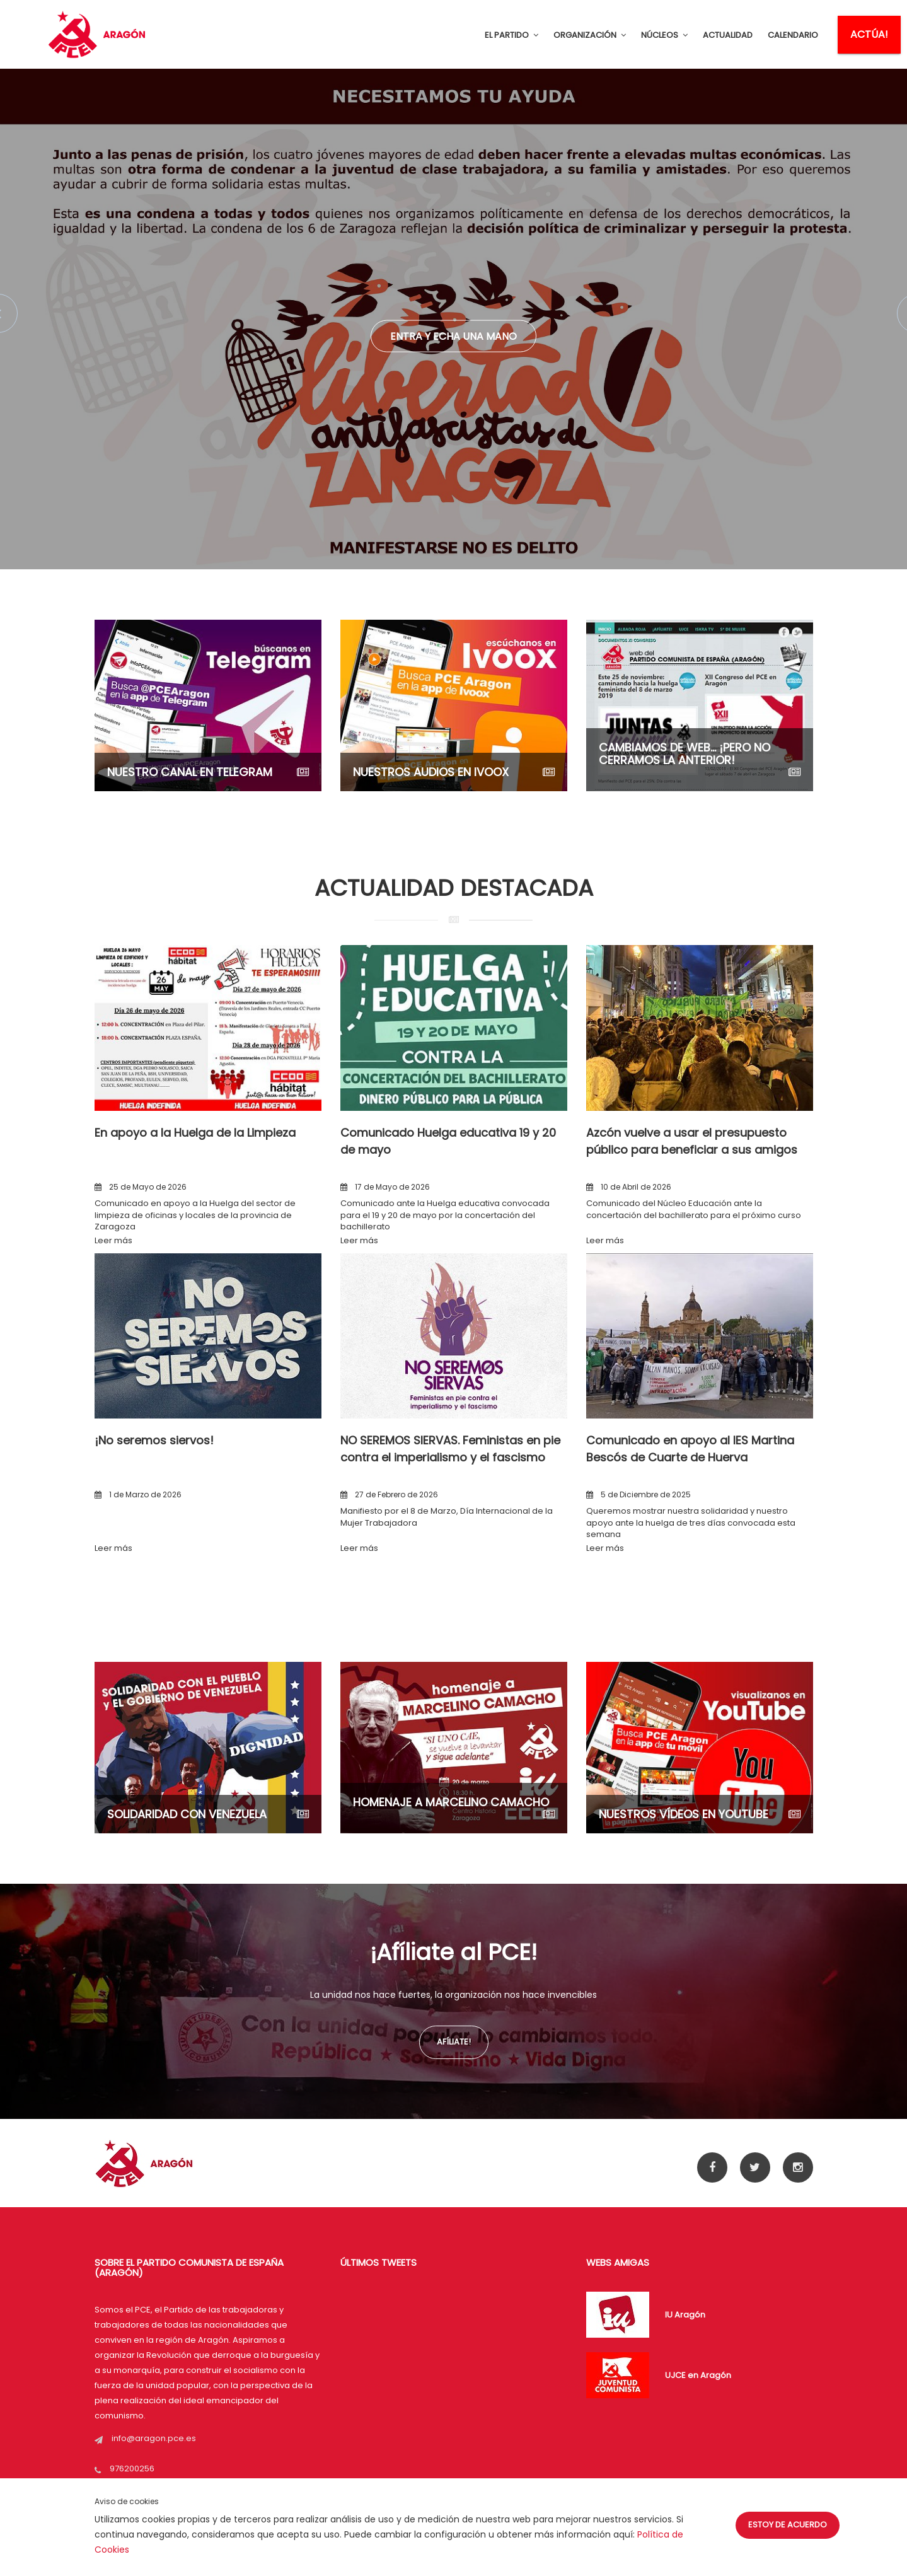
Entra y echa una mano (453, 335)
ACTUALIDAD (728, 35)
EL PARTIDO (511, 35)
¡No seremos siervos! (154, 1440)
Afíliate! (454, 2042)
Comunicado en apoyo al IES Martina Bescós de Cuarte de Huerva (690, 1448)
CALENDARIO (793, 35)
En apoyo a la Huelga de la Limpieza (195, 1132)
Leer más (113, 1240)
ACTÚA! (869, 34)
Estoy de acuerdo (787, 2525)
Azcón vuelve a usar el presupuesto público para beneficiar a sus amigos (691, 1141)
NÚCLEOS (664, 35)
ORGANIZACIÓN (589, 35)
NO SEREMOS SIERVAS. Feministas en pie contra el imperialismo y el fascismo (450, 1448)
